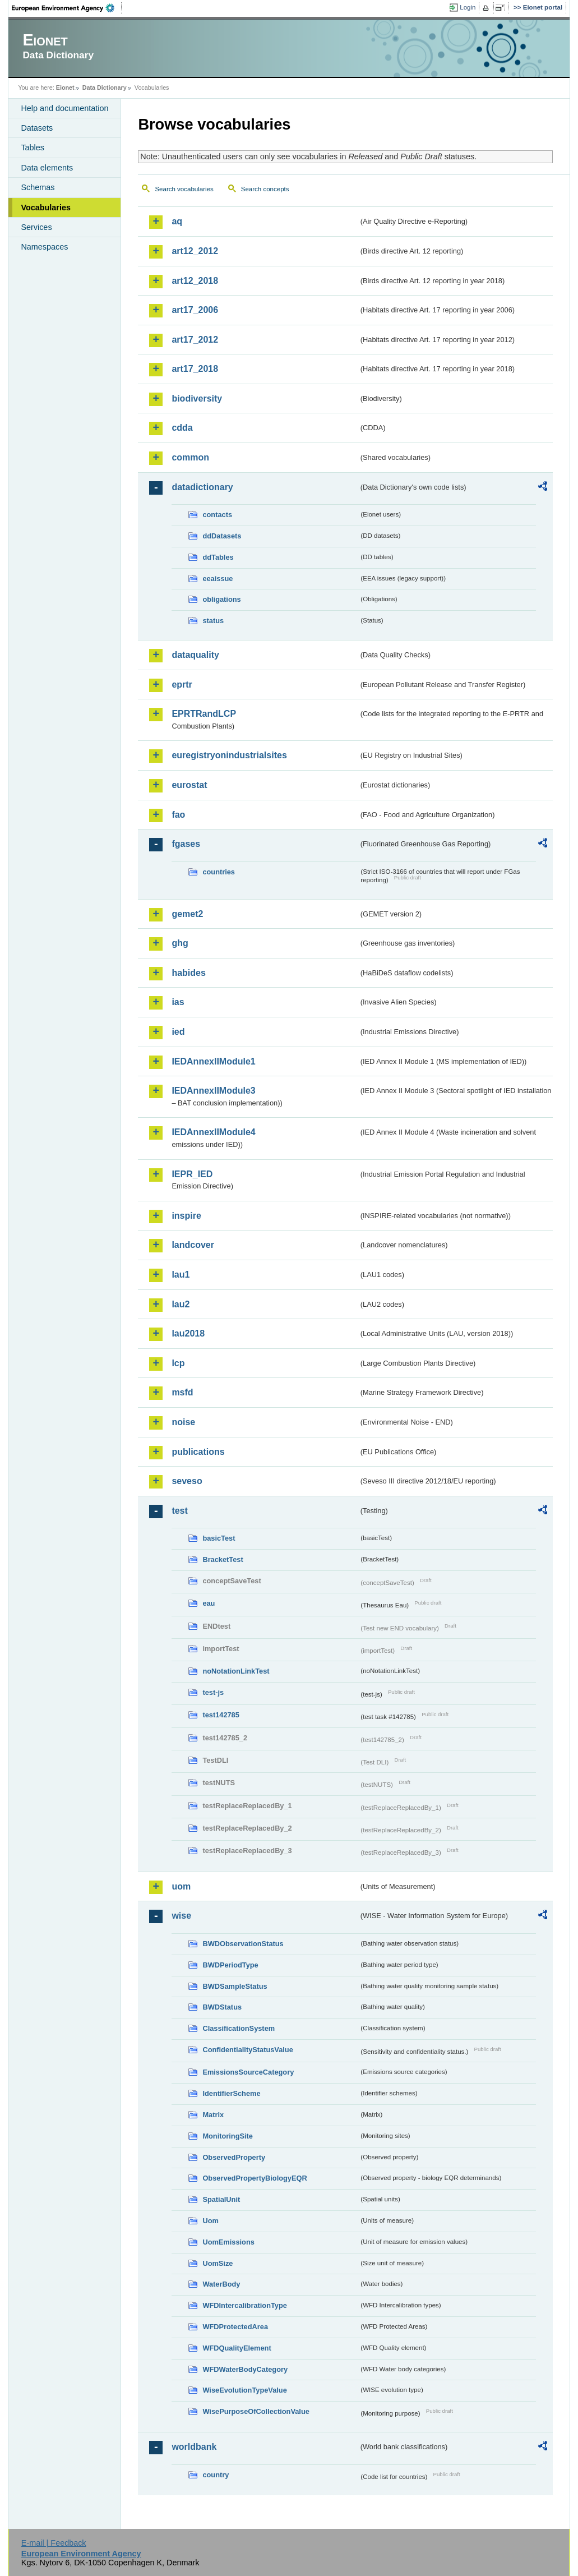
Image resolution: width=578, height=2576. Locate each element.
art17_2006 (195, 310)
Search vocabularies (184, 189)
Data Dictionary (104, 87)
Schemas (37, 187)
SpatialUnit (221, 2199)
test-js (213, 1692)
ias (178, 1002)
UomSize (217, 2263)
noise (183, 1422)
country (215, 2475)
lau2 (180, 1304)
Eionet (65, 87)
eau (208, 1603)
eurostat (189, 785)
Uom (210, 2220)
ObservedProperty (233, 2157)
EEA (67, 7)
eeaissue (217, 578)
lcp (178, 1363)
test (179, 1510)
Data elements (47, 167)
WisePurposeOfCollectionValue (255, 2411)
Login (467, 7)
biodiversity (197, 398)
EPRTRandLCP (204, 713)
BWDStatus (222, 2007)
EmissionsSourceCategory (248, 2072)
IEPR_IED (192, 1174)
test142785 (220, 1715)
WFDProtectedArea (235, 2326)
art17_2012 (195, 339)
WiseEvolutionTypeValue (244, 2390)
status (213, 620)
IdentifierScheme (231, 2093)
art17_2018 (195, 369)
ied (178, 1031)
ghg (180, 943)
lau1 (180, 1274)
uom (181, 1886)
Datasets (37, 127)
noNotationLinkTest (235, 1671)
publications (198, 1452)
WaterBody (221, 2284)
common (190, 457)
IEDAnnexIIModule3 (213, 1090)
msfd (182, 1392)
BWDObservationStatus (242, 1943)
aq (177, 221)
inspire (186, 1215)
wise (181, 1915)
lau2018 (188, 1333)
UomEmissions (228, 2242)
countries (218, 872)
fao (178, 814)
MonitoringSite (227, 2136)
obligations (221, 599)
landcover (193, 1245)
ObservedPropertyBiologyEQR (254, 2178)
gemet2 (187, 914)
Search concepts (265, 189)
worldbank (194, 2446)
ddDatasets (221, 536)
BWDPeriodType (230, 1965)
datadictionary (202, 487)
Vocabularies (46, 207)
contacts (217, 514)
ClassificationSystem (238, 2028)
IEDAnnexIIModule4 (213, 1132)
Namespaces (44, 246)
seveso (187, 1481)
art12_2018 (195, 280)
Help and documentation (64, 108)
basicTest (218, 1538)
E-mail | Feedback (53, 2542)
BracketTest (222, 1559)
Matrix (213, 2114)
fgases (186, 844)
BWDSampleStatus (234, 1986)
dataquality (195, 655)
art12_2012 (195, 251)
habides (188, 973)
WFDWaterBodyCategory (245, 2369)
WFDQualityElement (236, 2348)
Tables (32, 147)
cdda (182, 427)
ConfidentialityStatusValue (247, 2049)
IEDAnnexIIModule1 (213, 1061)
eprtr (182, 684)
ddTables (217, 557)
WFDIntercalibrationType (244, 2305)
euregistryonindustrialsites (229, 755)
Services (36, 227)
